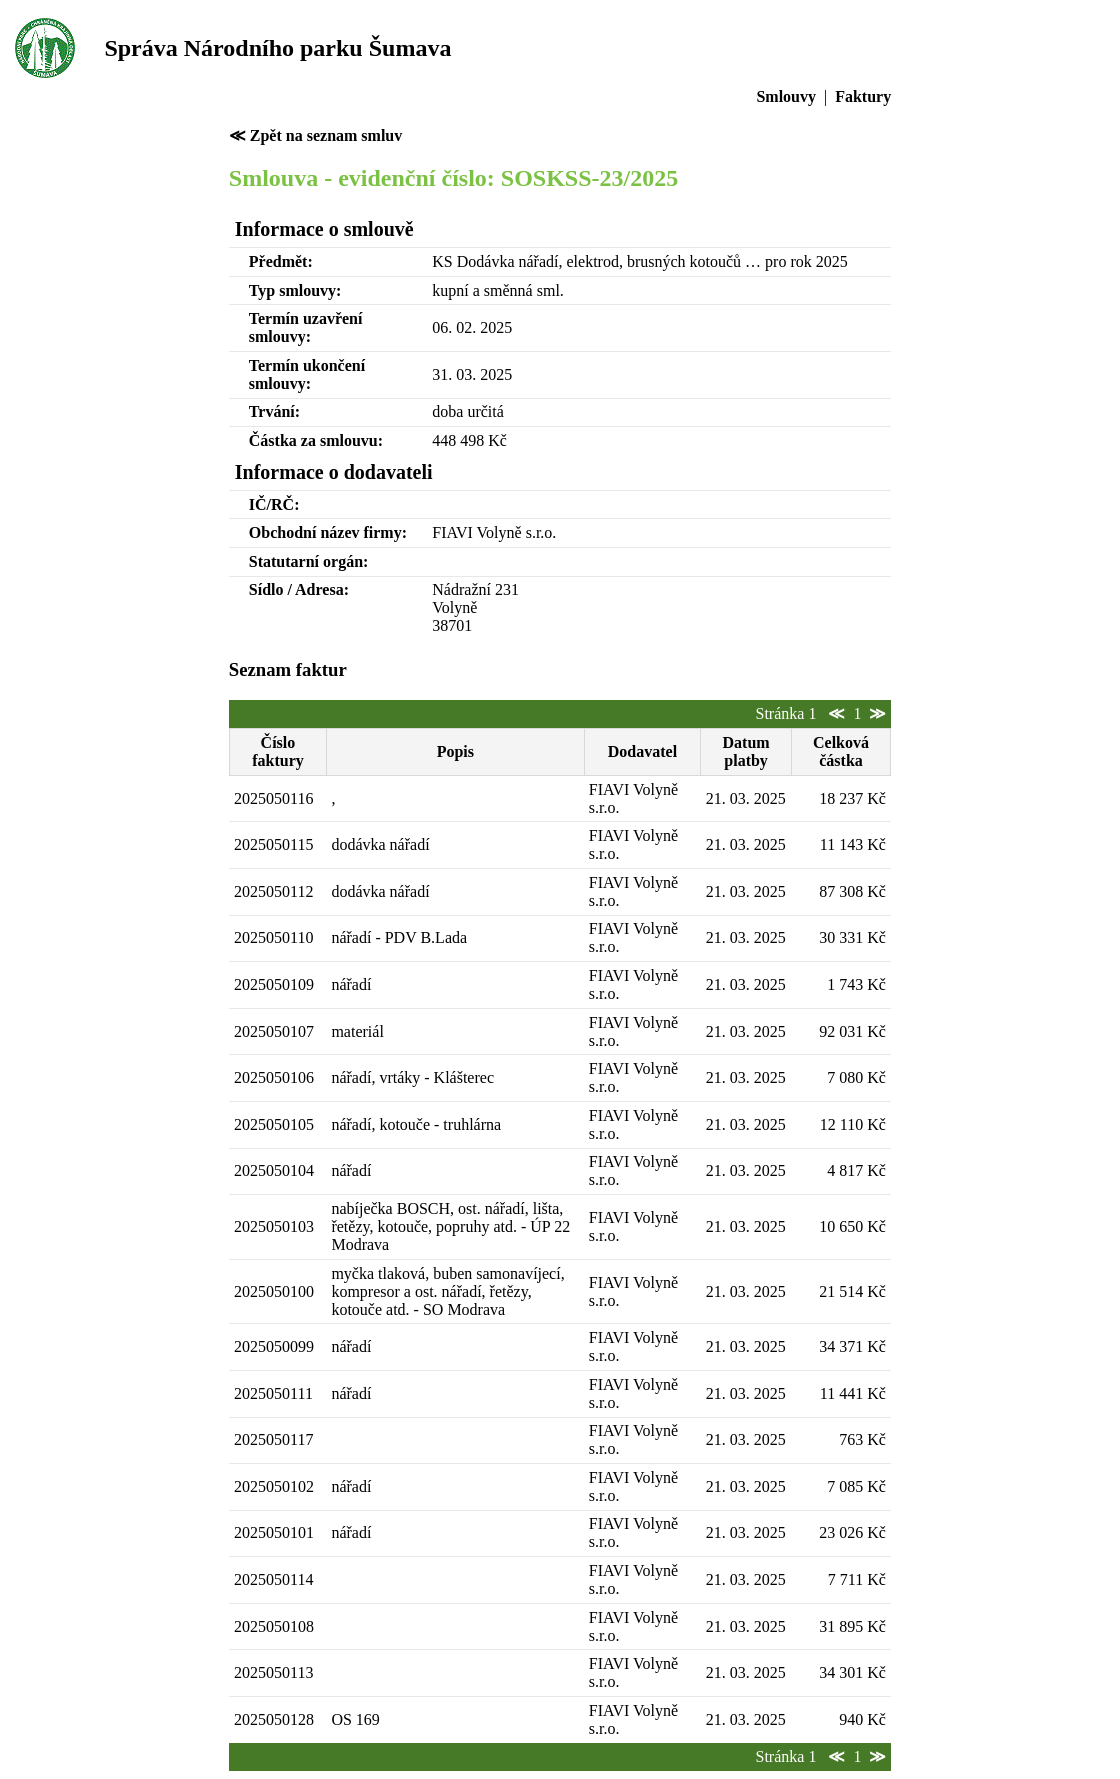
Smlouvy (786, 96)
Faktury (863, 96)
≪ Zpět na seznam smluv (315, 135)
